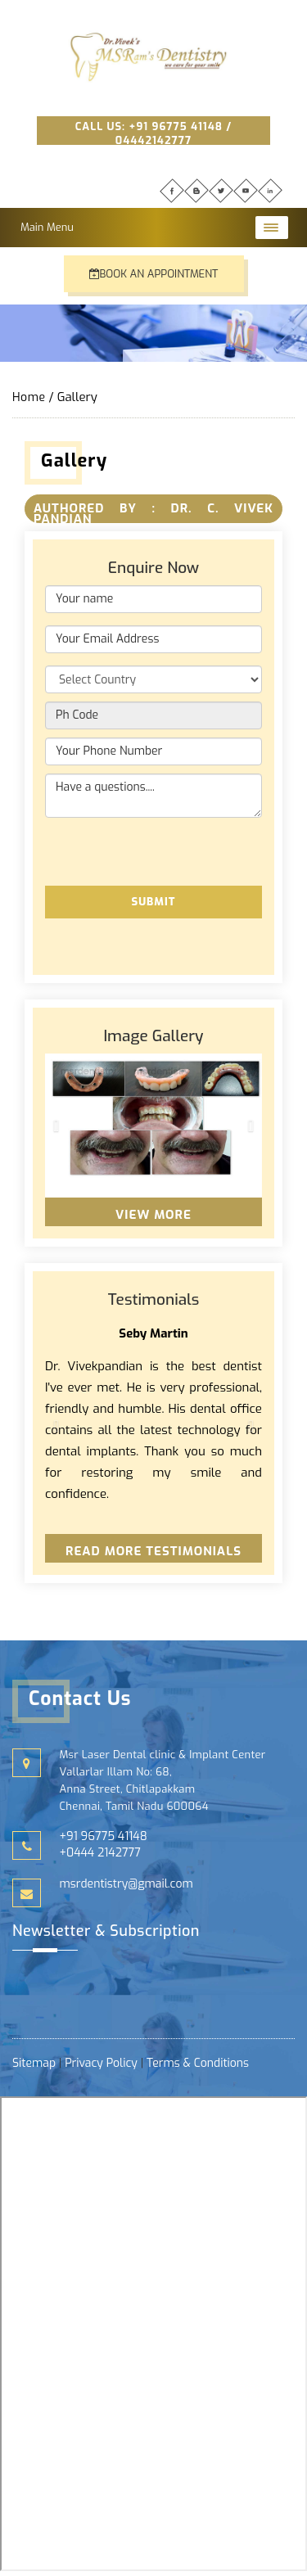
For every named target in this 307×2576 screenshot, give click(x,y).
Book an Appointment (154, 274)
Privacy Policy (101, 2063)
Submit (153, 902)
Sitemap (35, 2063)
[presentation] (169, 850)
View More (153, 1215)
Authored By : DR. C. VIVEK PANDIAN (153, 513)
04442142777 (153, 140)
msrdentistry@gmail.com (126, 1884)
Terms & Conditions (198, 2063)
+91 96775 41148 (176, 126)
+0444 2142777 (100, 1853)
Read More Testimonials (153, 1551)
